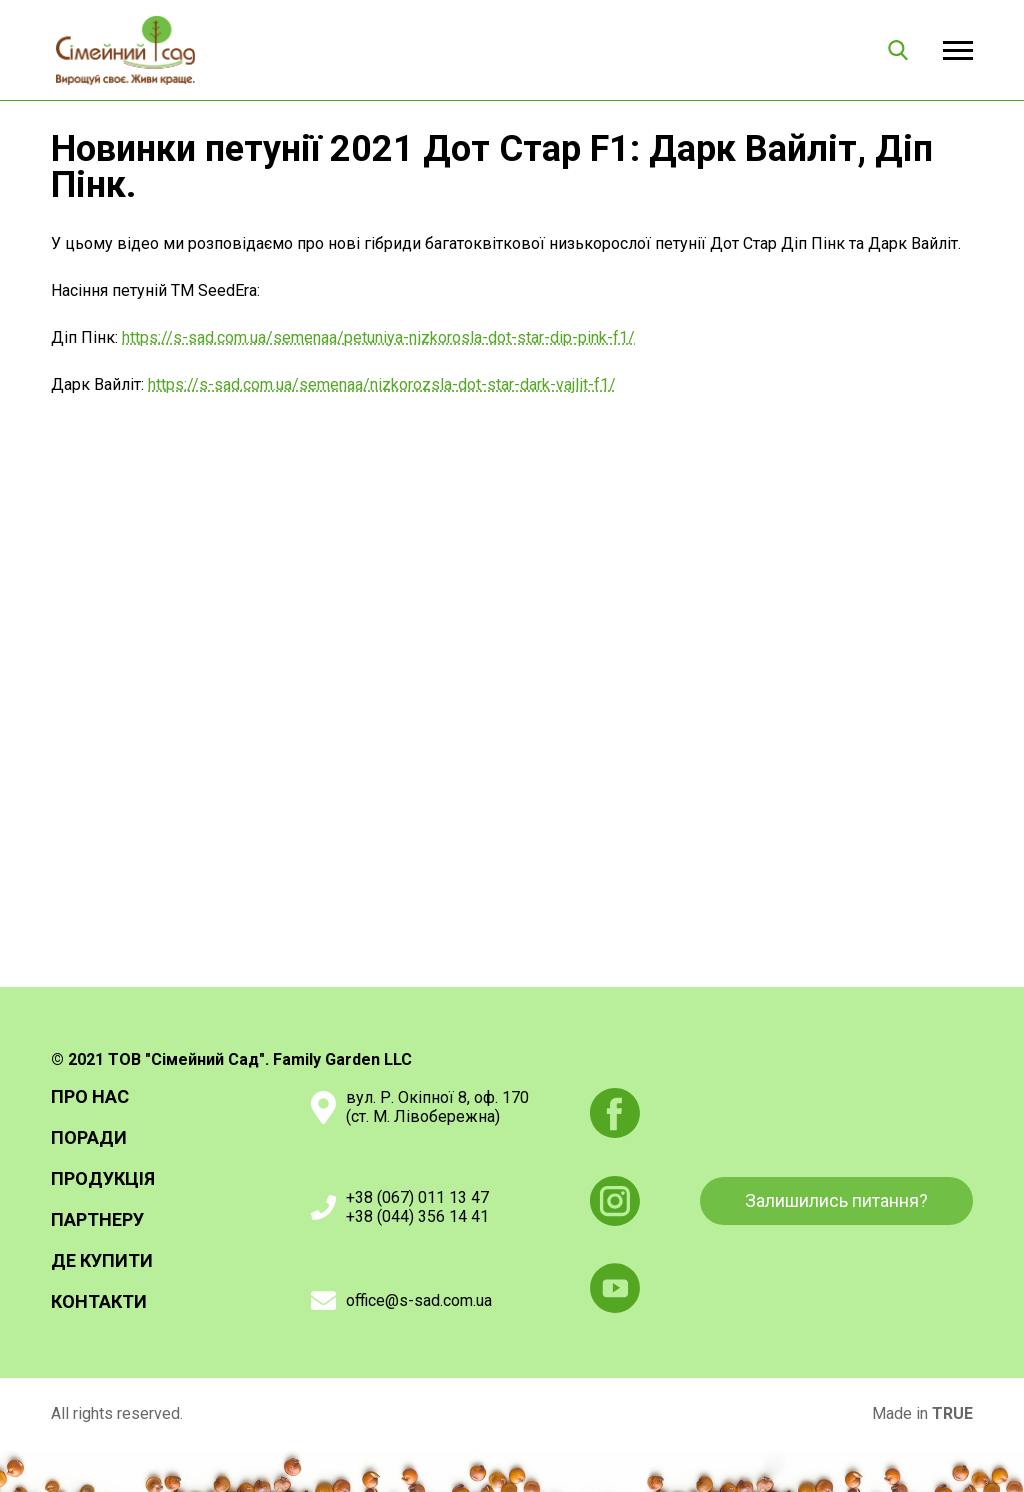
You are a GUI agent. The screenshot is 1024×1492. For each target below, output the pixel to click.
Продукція (103, 1179)
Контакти (99, 1302)
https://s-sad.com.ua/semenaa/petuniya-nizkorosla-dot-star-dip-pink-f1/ (378, 337)
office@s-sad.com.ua (419, 1300)
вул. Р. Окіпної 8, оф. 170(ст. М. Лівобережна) (437, 1107)
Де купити (102, 1261)
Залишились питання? (836, 1200)
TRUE (952, 1413)
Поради (89, 1138)
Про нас (90, 1097)
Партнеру (97, 1220)
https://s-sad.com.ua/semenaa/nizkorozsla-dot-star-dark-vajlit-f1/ (382, 384)
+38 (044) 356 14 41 (417, 1216)
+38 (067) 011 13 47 (417, 1197)
